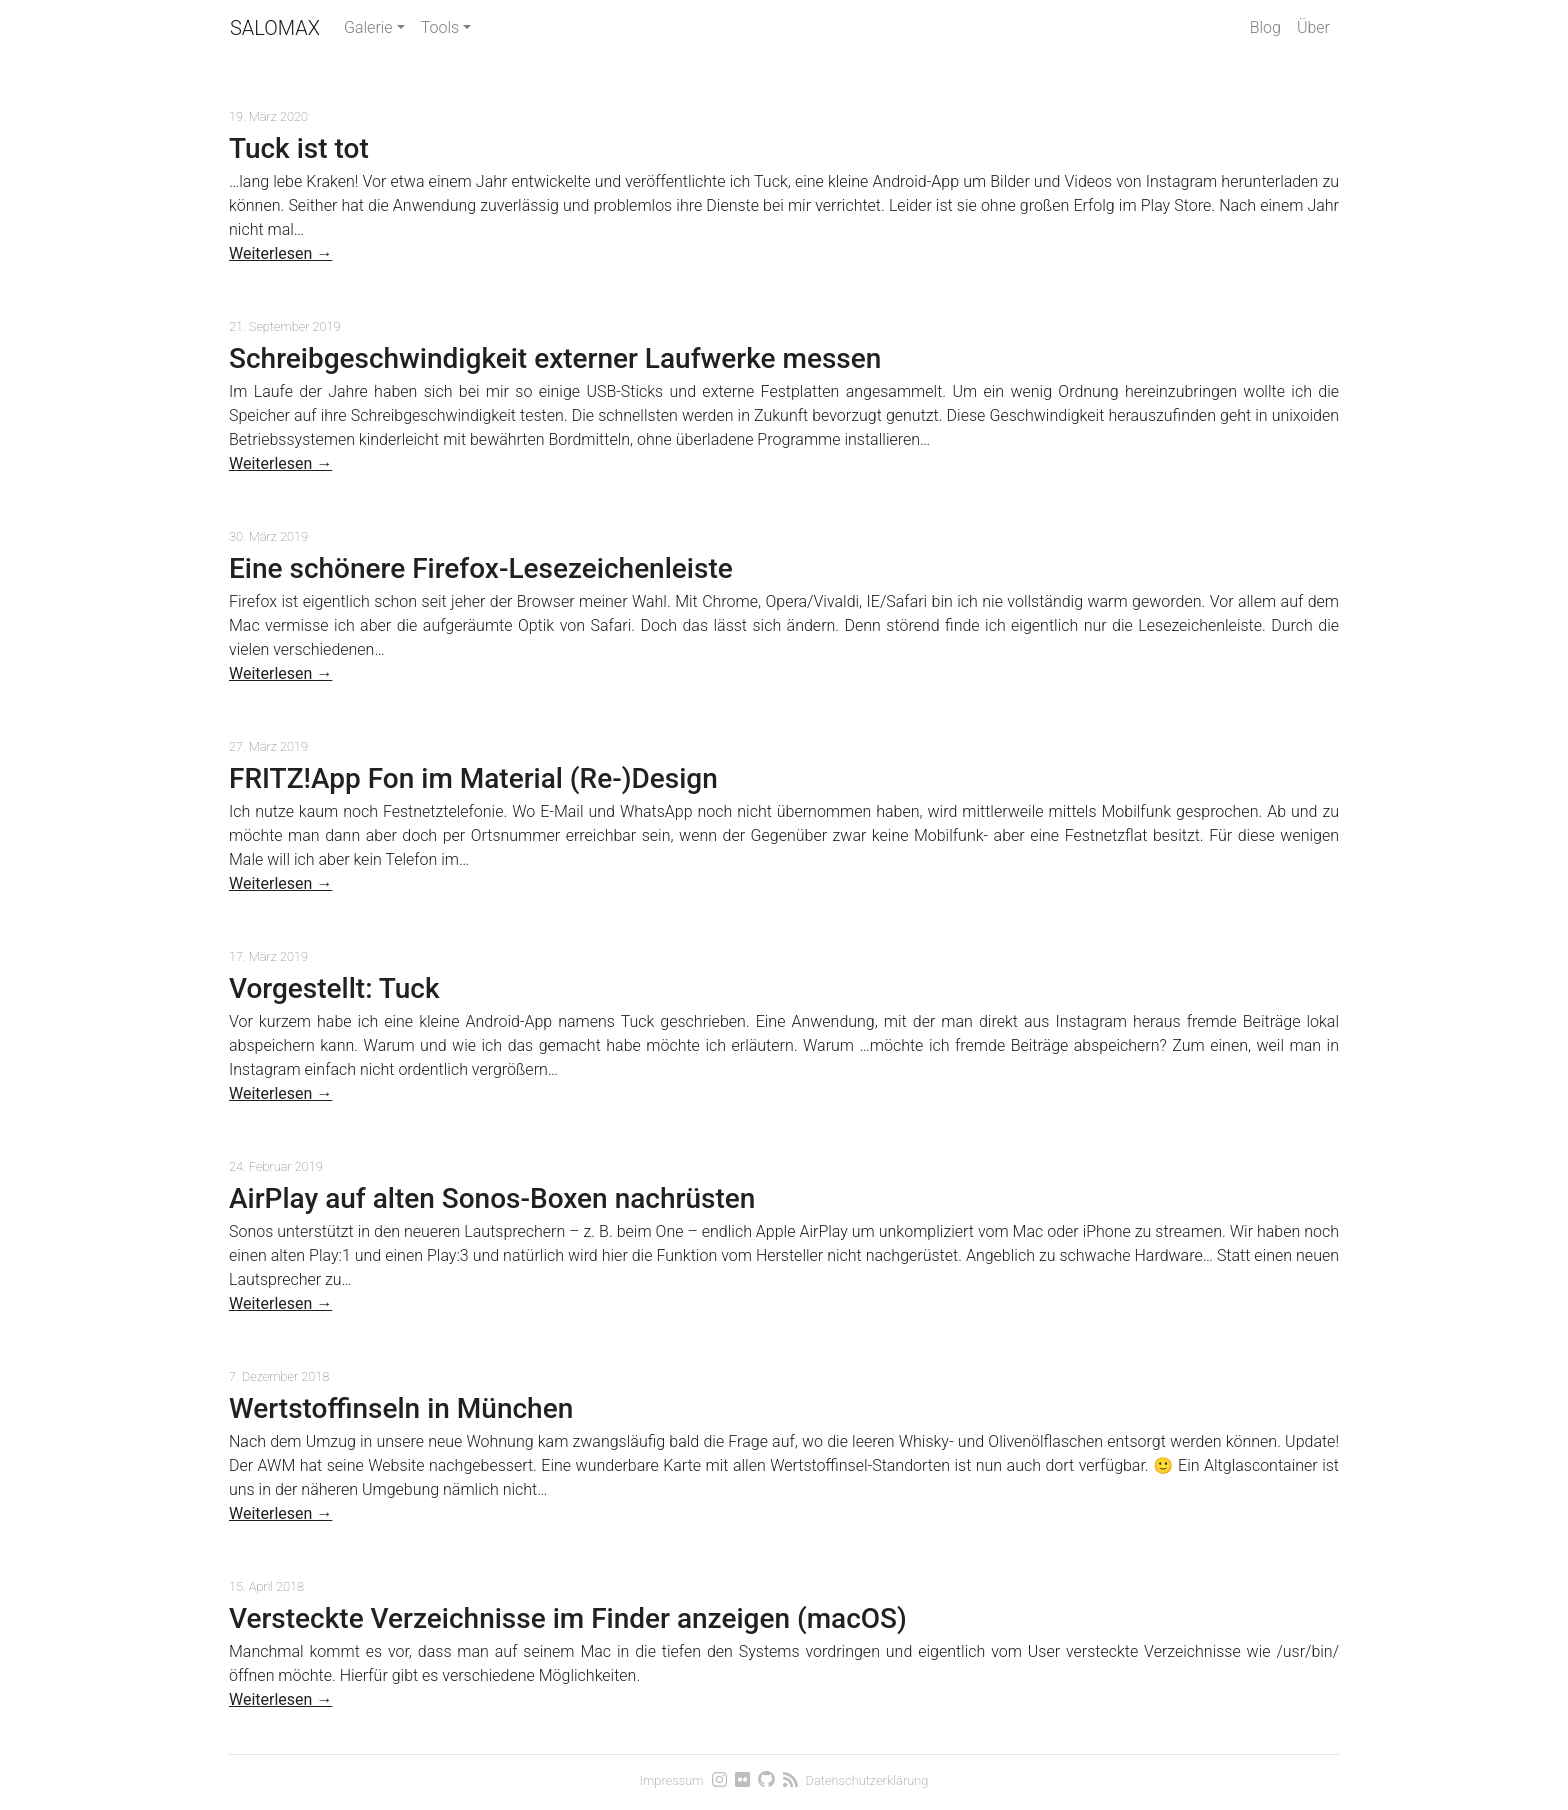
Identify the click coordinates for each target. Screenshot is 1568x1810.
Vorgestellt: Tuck (334, 988)
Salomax (275, 28)
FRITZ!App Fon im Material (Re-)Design (473, 778)
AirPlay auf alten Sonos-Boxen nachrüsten (492, 1198)
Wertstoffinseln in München (401, 1408)
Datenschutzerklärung (867, 1780)
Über (1313, 27)
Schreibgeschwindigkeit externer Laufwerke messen (555, 358)
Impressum (672, 1780)
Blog (1265, 27)
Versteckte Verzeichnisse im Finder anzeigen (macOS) (568, 1618)
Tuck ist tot (299, 148)
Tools (440, 27)
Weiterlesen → (280, 253)
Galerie (368, 27)
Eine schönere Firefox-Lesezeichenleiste (481, 568)
